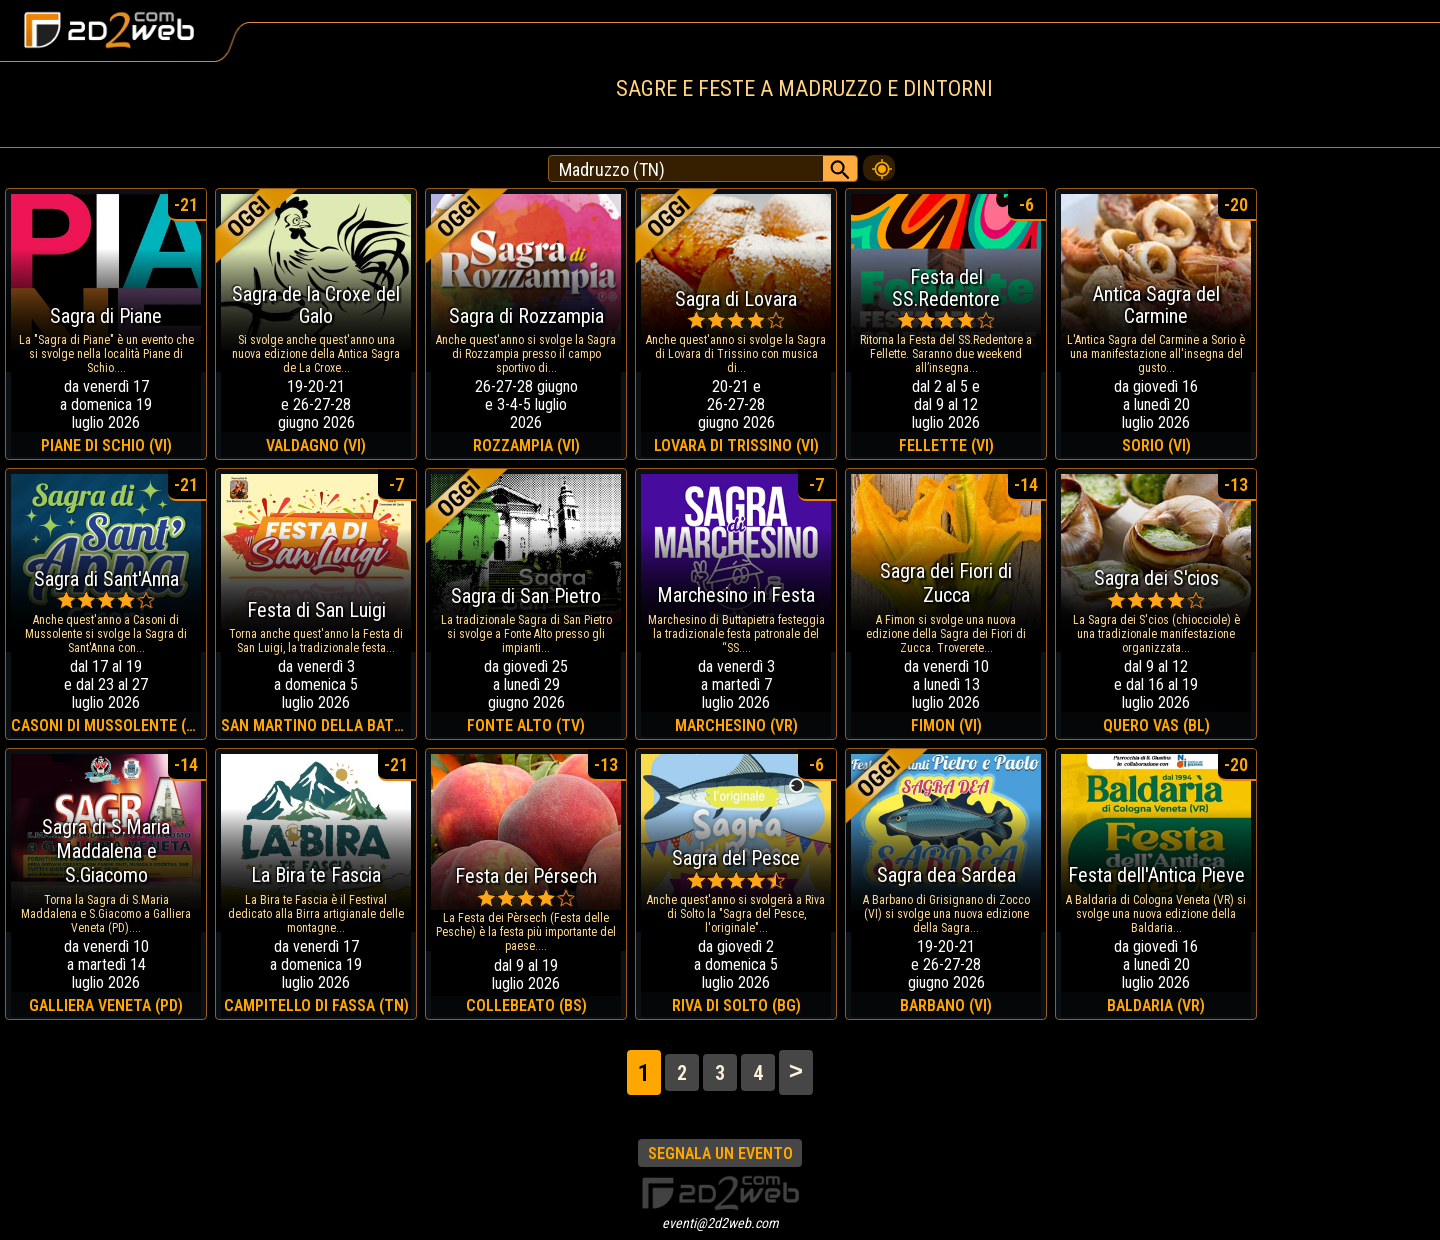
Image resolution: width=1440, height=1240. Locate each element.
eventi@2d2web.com (720, 1223)
